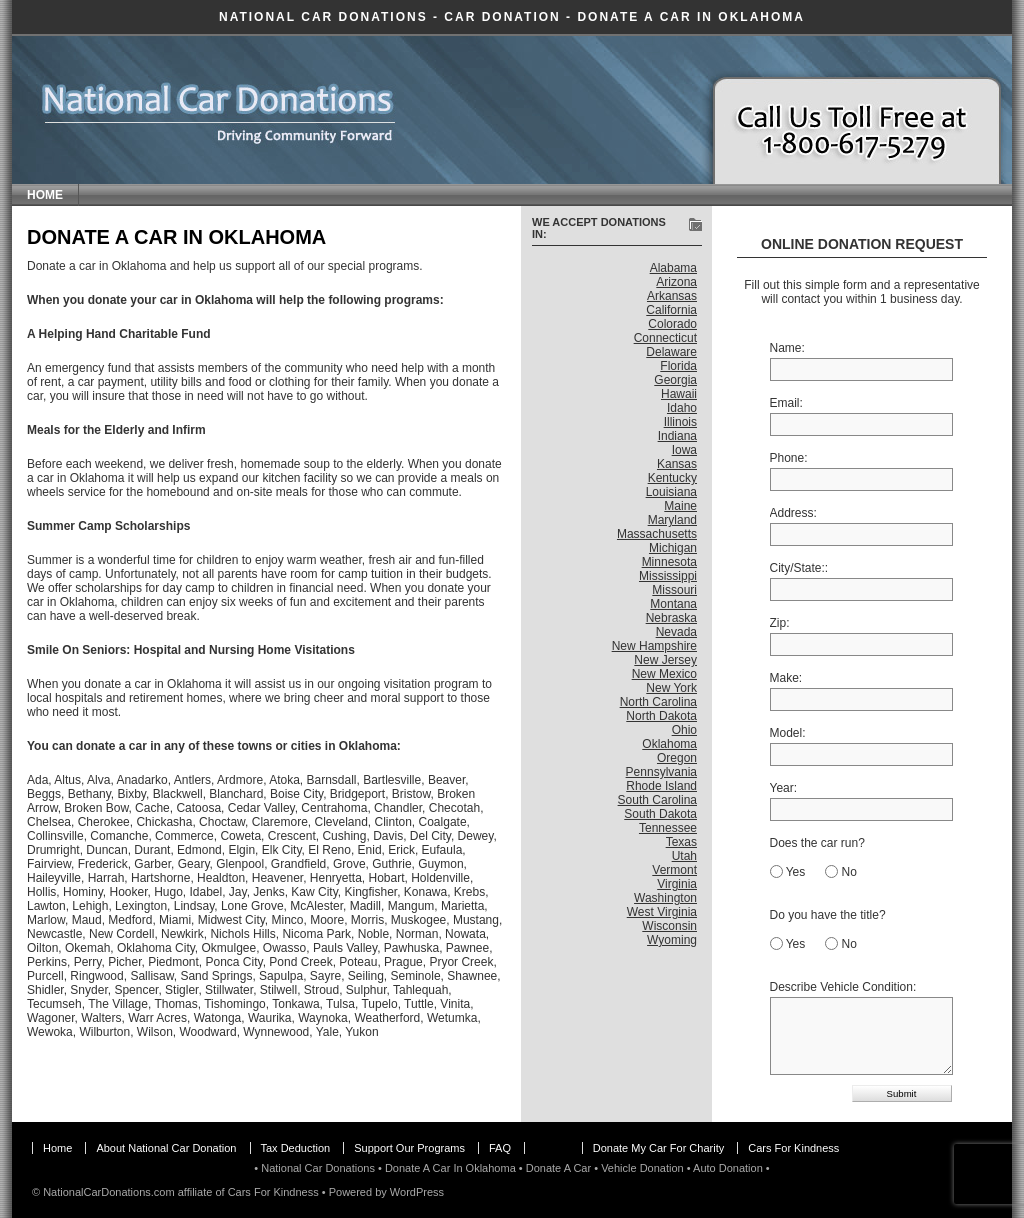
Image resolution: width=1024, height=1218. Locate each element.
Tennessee (668, 828)
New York (671, 688)
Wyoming (672, 940)
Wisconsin (669, 926)
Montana (673, 604)
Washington (665, 898)
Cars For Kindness (793, 1148)
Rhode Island (661, 786)
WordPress (417, 1192)
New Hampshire (654, 646)
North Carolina (658, 702)
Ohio (684, 730)
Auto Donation (728, 1168)
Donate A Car (558, 1168)
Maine (680, 506)
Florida (678, 366)
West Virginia (662, 912)
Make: (786, 678)
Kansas (677, 464)
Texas (681, 842)
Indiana (677, 436)
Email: (786, 403)
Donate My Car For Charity (658, 1148)
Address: (793, 513)
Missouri (674, 590)
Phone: (789, 458)
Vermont (674, 870)
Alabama (673, 268)
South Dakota (660, 814)
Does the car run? (817, 843)
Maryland (672, 520)
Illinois (680, 422)
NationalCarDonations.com (108, 1192)
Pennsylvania (661, 772)
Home (45, 195)
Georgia (675, 380)
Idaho (682, 408)
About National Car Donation (166, 1148)
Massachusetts (657, 534)
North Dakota (661, 716)
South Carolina (657, 800)
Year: (784, 788)
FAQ (500, 1148)
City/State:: (799, 568)
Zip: (780, 623)
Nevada (676, 632)
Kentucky (672, 478)
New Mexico (664, 674)
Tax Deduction (296, 1148)
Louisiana (671, 492)
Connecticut (665, 338)
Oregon (677, 758)
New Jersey (665, 660)
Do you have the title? (828, 915)
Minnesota (669, 562)
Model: (788, 733)
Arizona (676, 282)
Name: (787, 348)
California (671, 310)
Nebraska (671, 618)
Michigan (673, 548)
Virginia (677, 884)
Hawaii (679, 394)
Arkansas (672, 296)
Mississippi (668, 576)
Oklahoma (669, 744)
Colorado (672, 324)
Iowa (684, 450)
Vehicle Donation (642, 1168)
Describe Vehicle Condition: (843, 987)
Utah (684, 856)
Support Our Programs (409, 1148)
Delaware (671, 352)
